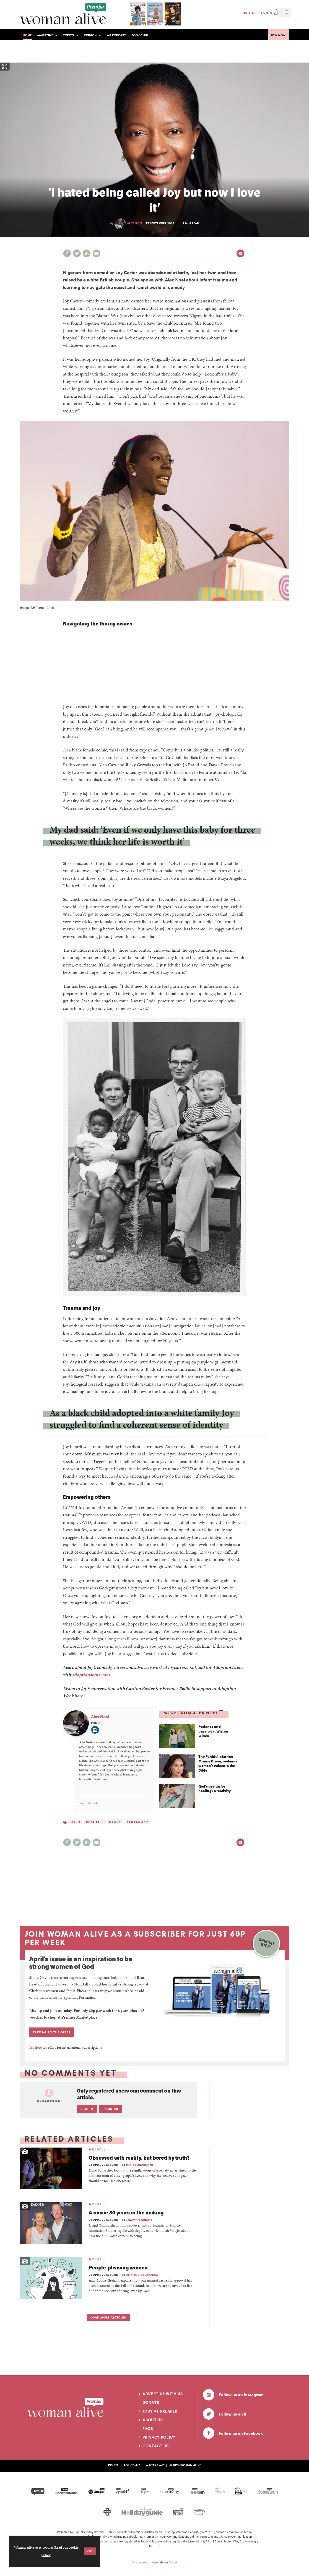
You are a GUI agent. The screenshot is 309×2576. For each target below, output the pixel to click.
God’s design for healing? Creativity (214, 1788)
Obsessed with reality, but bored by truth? (139, 2157)
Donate (151, 2402)
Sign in (86, 2109)
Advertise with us (163, 2394)
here (78, 1696)
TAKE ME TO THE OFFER (51, 2032)
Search (287, 12)
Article (97, 2149)
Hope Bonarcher (139, 2164)
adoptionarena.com (91, 1675)
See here (35, 2047)
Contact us (156, 2446)
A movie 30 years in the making (126, 2212)
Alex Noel (134, 223)
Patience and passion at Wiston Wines (213, 1731)
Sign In (266, 12)
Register (248, 12)
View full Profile (89, 1803)
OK (89, 2551)
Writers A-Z (155, 2465)
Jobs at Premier (160, 2411)
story (115, 1822)
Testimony (138, 1822)
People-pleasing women (118, 2267)
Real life (95, 1822)
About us (153, 2420)
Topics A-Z (132, 2465)
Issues (113, 2465)
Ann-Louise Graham (142, 2275)
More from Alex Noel (191, 1713)
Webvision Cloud (165, 2562)
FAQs (148, 2428)
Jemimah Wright (139, 2220)
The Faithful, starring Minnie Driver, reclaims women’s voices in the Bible (217, 1763)
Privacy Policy (159, 2437)
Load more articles (108, 2317)
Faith (75, 1822)
